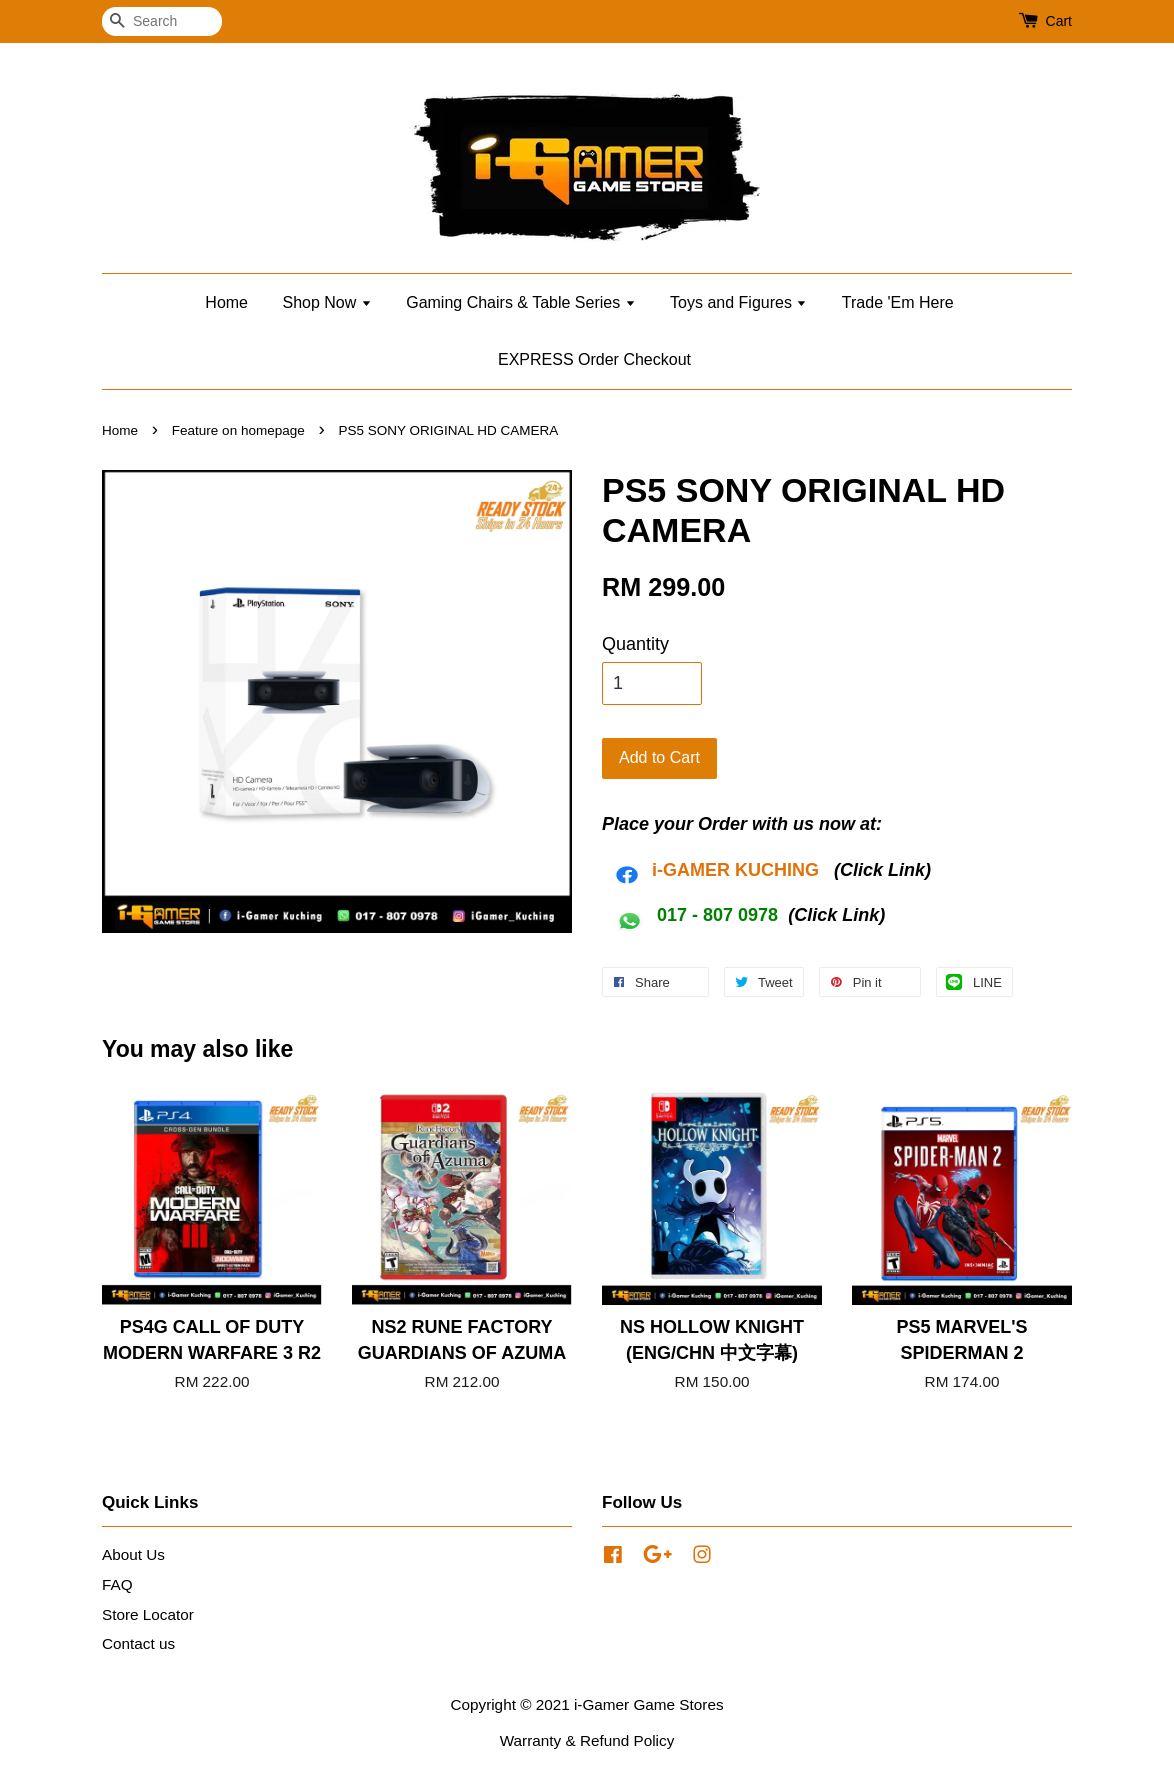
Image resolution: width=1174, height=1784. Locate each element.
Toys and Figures (738, 302)
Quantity (635, 644)
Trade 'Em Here (898, 302)
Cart (1059, 21)
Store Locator (148, 1614)
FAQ (117, 1584)
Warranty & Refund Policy (587, 1740)
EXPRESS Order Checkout (594, 359)
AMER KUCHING (748, 870)
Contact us (138, 1643)
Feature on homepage (238, 430)
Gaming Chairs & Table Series (520, 302)
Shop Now (326, 302)
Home (226, 302)
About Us (133, 1554)
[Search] (162, 21)
